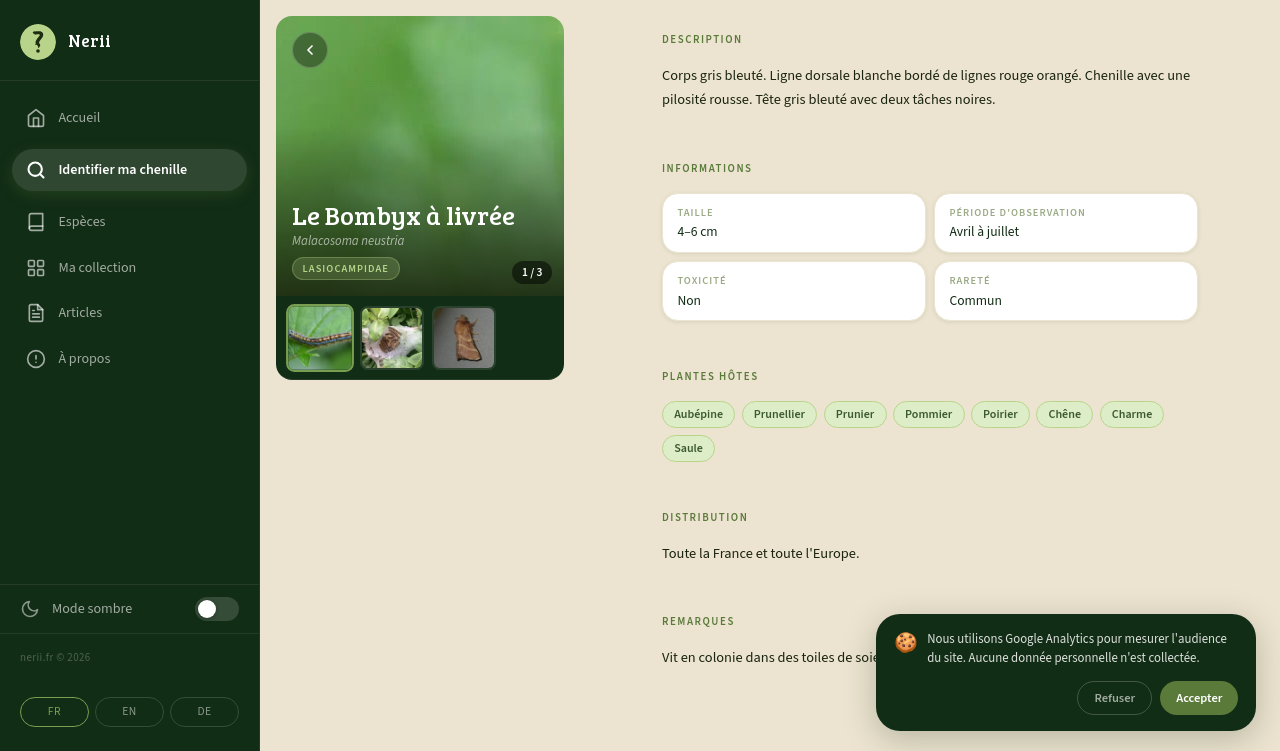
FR (54, 711)
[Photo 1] (320, 338)
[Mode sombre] (217, 609)
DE (204, 711)
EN (129, 711)
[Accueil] (129, 40)
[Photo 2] (392, 338)
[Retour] (310, 50)
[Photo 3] (464, 338)
